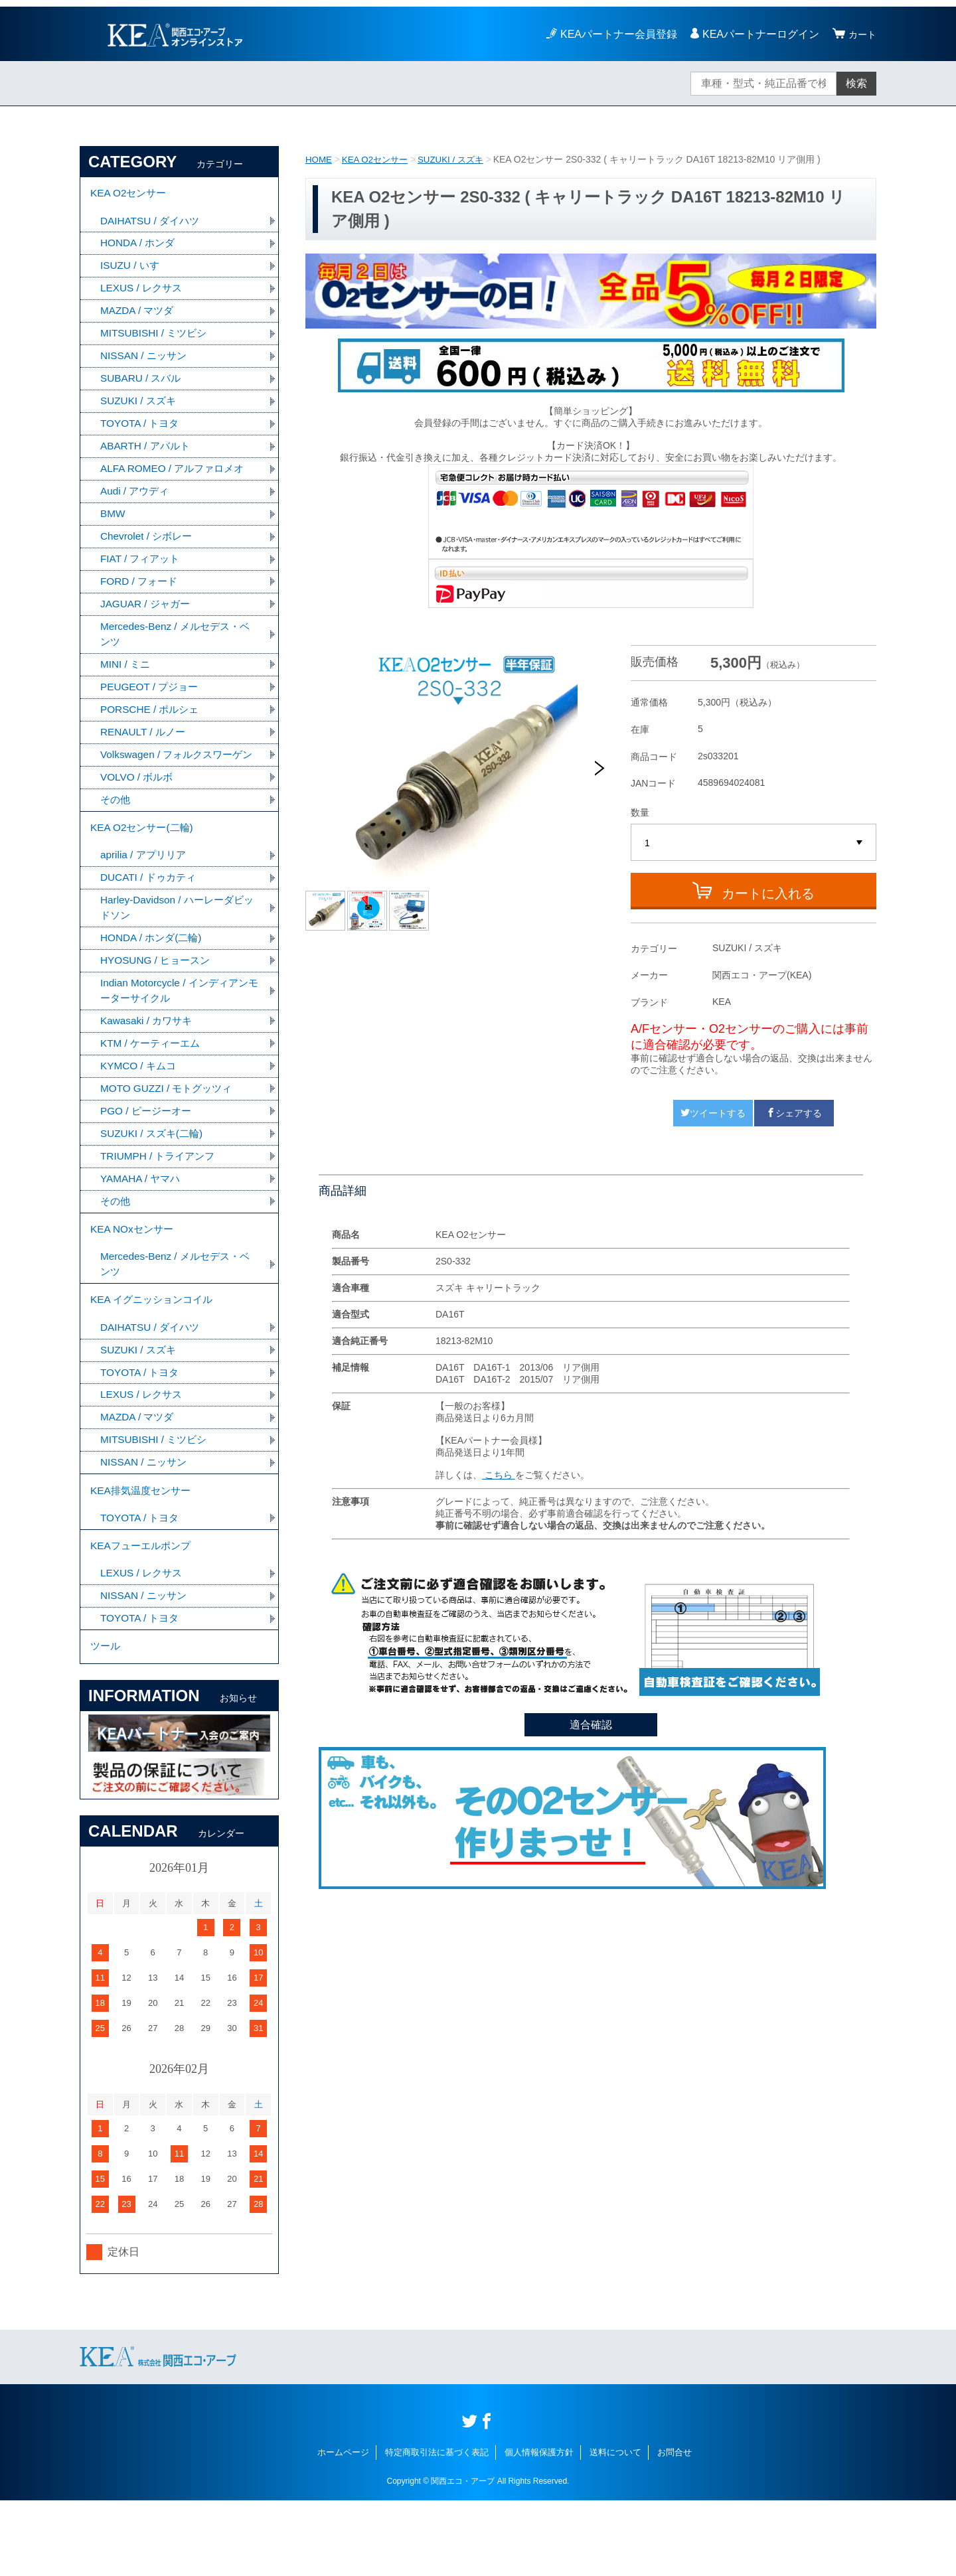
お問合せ (674, 2528)
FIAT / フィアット (142, 572)
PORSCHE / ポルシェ (152, 727)
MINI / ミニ (126, 681)
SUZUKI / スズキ (458, 159)
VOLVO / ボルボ (138, 813)
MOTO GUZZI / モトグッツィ (169, 1136)
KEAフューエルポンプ (143, 1615)
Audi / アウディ (136, 502)
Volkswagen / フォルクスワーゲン (175, 782)
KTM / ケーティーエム (153, 1090)
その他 (116, 836)
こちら (498, 1475)
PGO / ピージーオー (148, 1160)
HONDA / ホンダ (139, 247)
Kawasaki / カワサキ (148, 1067)
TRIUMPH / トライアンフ (160, 1206)
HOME (319, 159)
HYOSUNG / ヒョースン (158, 1004)
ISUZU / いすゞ (136, 270)
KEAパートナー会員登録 (614, 34)
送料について (615, 2528)
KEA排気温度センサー (143, 1556)
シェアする (794, 1113)
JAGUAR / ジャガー (147, 619)
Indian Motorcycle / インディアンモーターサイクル (178, 1035)
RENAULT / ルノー (145, 751)
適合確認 (591, 1724)
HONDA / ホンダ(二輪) (153, 981)
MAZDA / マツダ (138, 317)
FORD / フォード (141, 595)
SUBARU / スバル (142, 386)
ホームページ (343, 2528)
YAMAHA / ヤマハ (142, 1229)
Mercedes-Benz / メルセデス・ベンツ (179, 650)
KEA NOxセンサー (134, 1282)
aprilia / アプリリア (145, 895)
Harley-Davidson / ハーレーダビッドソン (176, 950)
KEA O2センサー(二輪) (144, 866)
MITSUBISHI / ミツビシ (156, 340)
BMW (113, 526)
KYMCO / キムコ (140, 1113)
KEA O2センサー (378, 159)
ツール (106, 1720)
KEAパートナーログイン (756, 34)
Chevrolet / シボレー (148, 549)
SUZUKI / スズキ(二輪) (154, 1183)
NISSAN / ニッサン (145, 363)
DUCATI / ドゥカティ (150, 919)
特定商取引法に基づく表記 (437, 2528)
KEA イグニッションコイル (155, 1357)
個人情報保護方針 (539, 2528)
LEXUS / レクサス (143, 293)
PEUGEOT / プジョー (151, 704)
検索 (856, 83)
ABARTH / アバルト (147, 456)
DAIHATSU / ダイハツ (152, 224)
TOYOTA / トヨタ (141, 433)
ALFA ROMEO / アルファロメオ (176, 479)
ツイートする (713, 1113)
